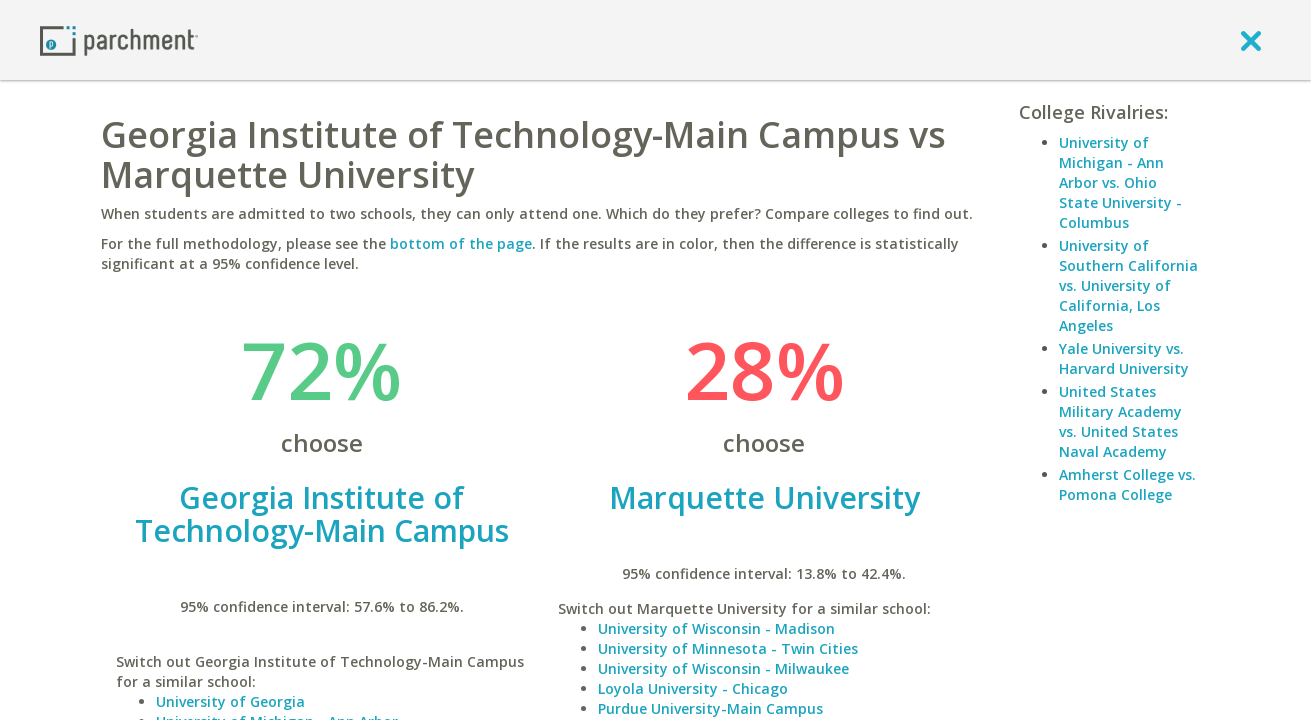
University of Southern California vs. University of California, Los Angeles (1128, 285)
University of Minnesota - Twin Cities (728, 648)
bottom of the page (461, 243)
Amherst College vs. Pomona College (1127, 484)
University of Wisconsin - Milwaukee (723, 668)
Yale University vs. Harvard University (1124, 358)
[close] (1251, 40)
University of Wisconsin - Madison (716, 628)
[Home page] (119, 39)
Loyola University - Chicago (693, 688)
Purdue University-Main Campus (710, 708)
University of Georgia (230, 701)
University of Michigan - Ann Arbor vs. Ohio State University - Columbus (1120, 182)
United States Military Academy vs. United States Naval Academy (1120, 421)
